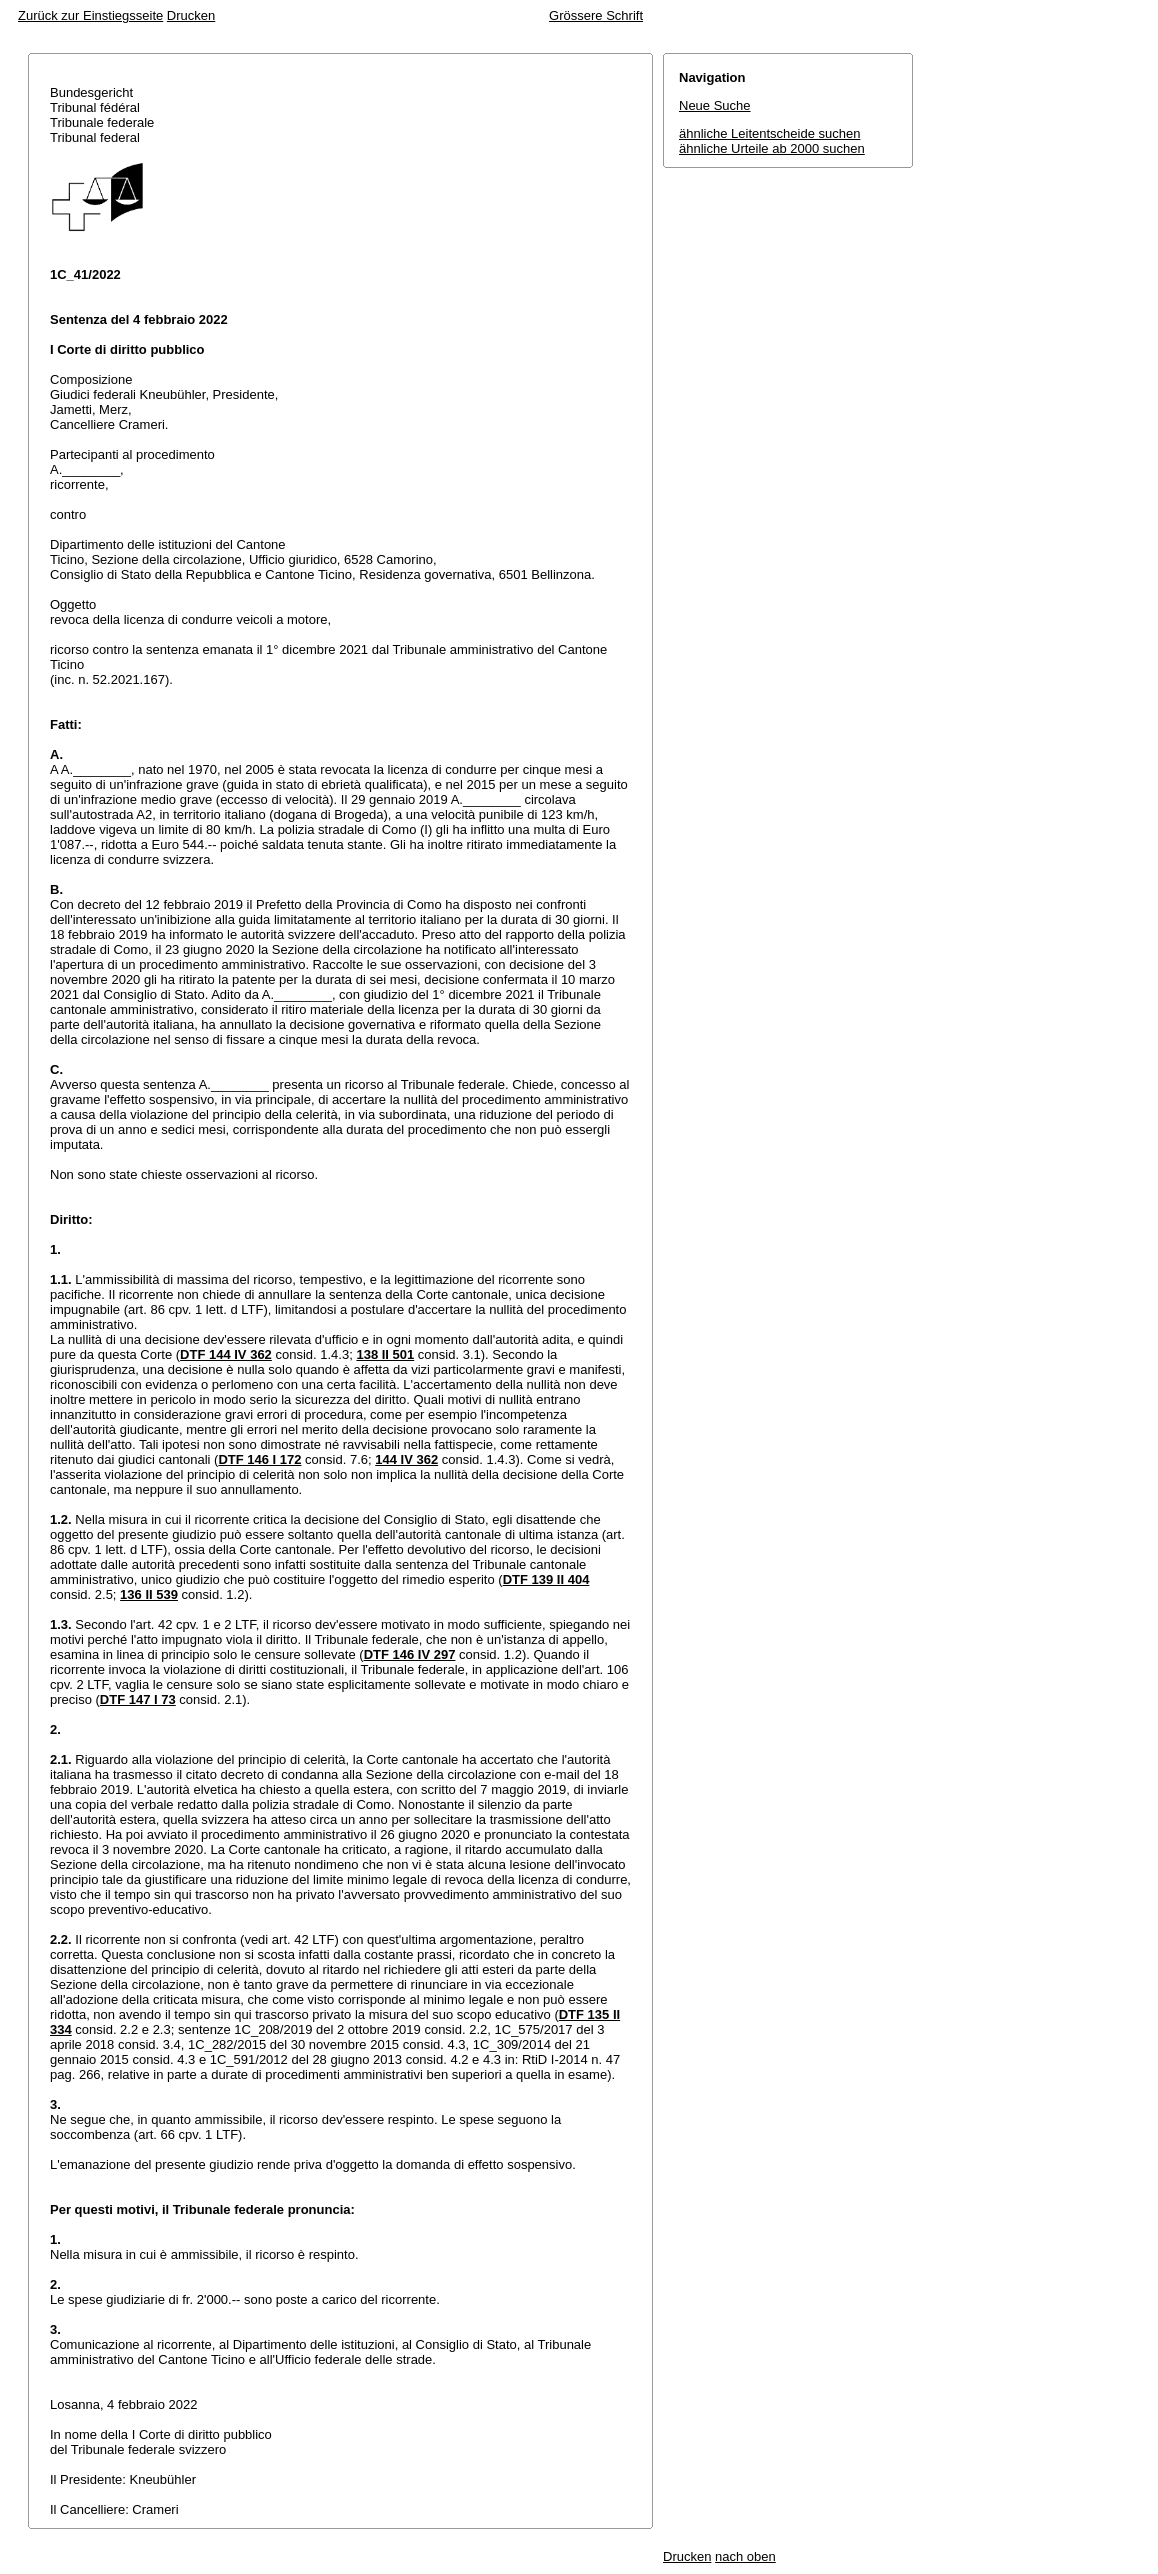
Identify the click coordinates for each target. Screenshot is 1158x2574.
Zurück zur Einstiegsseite (90, 15)
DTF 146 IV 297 (410, 1654)
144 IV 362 (406, 1459)
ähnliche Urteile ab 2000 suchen (772, 148)
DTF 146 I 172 (259, 1459)
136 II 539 (149, 1594)
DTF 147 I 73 (138, 1699)
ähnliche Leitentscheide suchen (769, 133)
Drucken (191, 15)
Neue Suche (715, 105)
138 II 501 (385, 1354)
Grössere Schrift (596, 15)
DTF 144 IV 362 (226, 1354)
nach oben (745, 2556)
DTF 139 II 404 (546, 1579)
